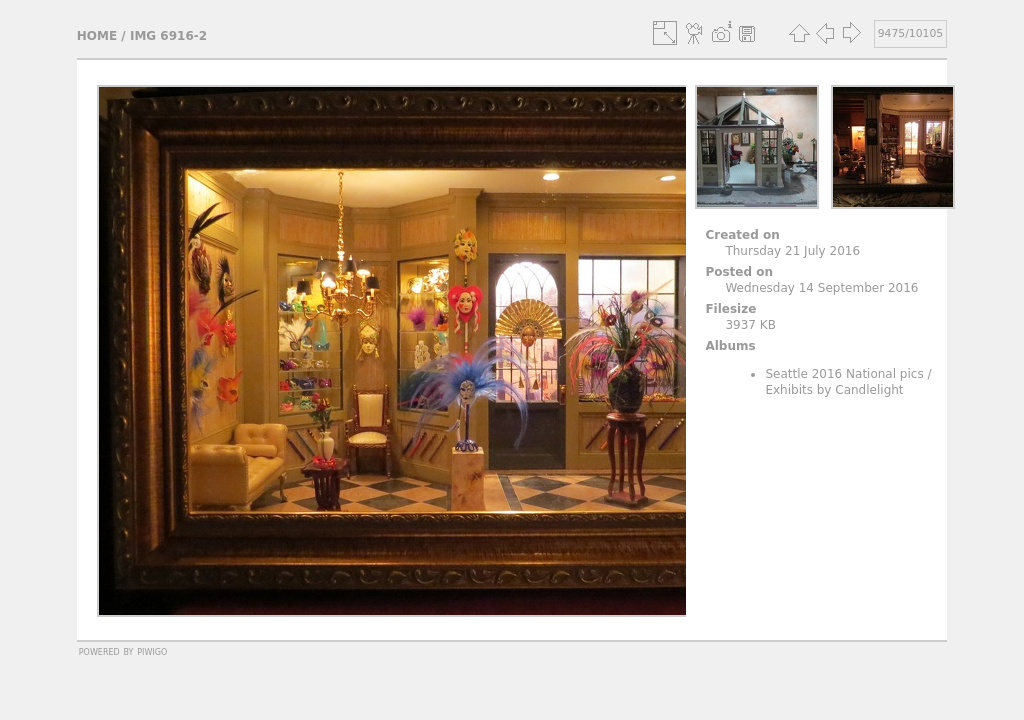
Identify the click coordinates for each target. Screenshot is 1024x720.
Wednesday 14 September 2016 (821, 288)
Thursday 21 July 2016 (792, 251)
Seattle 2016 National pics (844, 374)
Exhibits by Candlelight (834, 390)
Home (97, 36)
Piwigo (152, 651)
